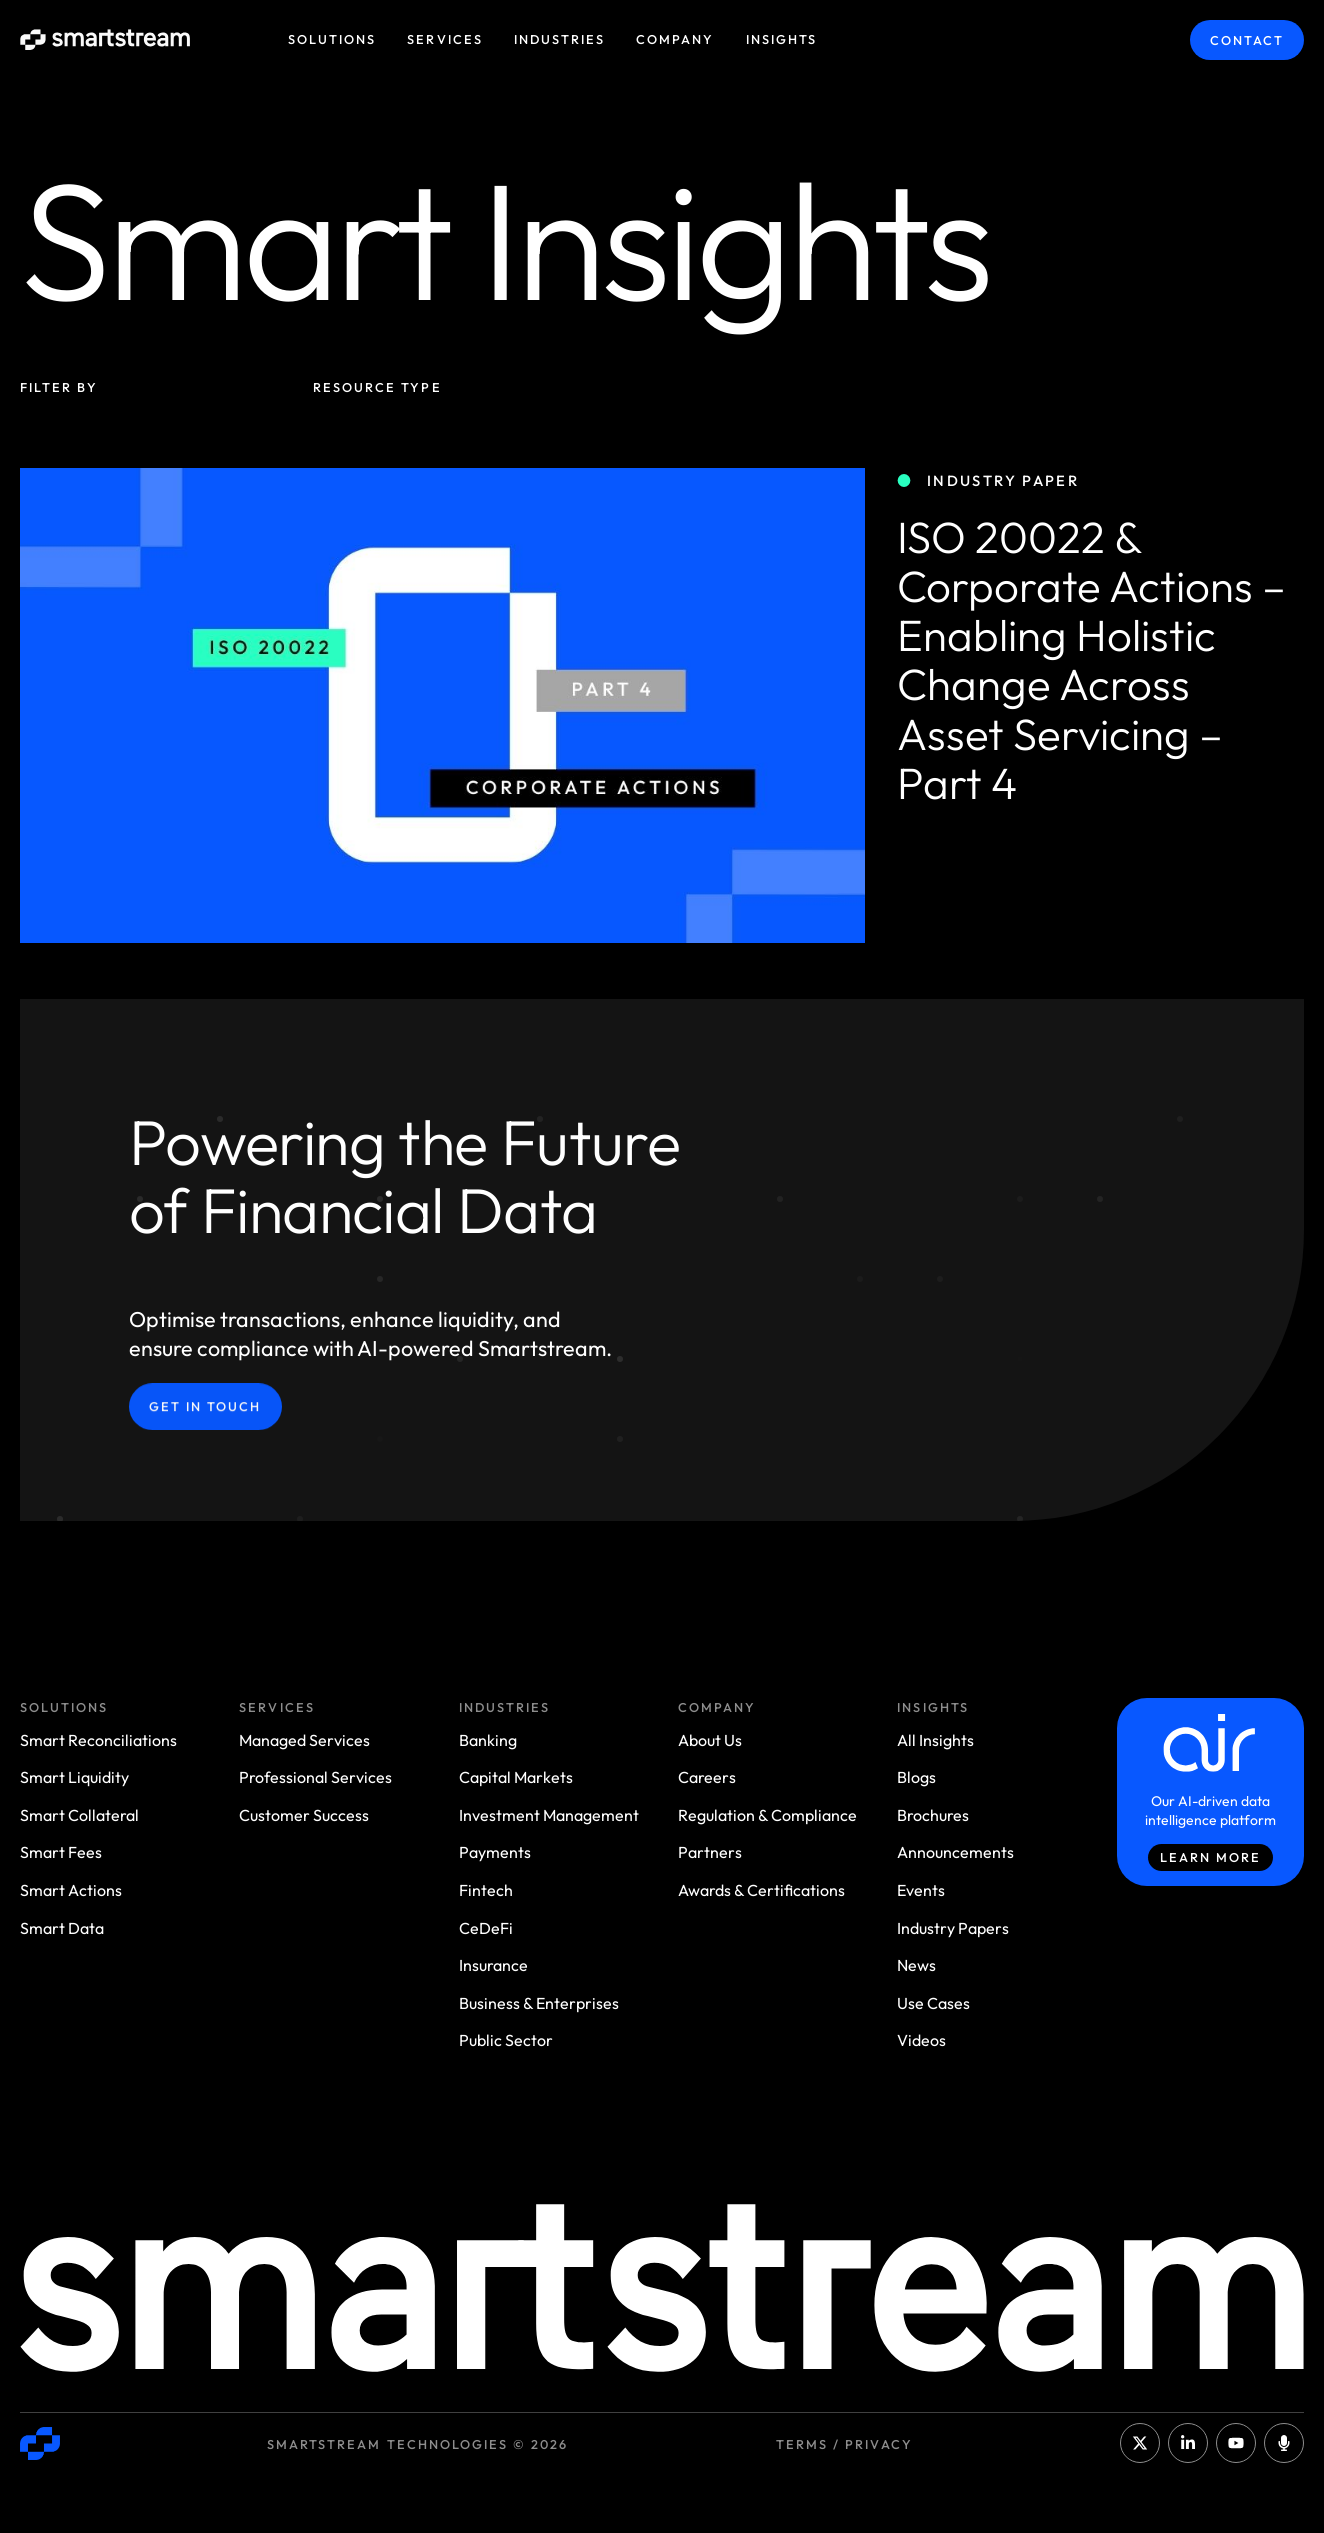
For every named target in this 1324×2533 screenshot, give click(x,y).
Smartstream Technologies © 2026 (417, 2444)
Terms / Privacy (844, 2444)
